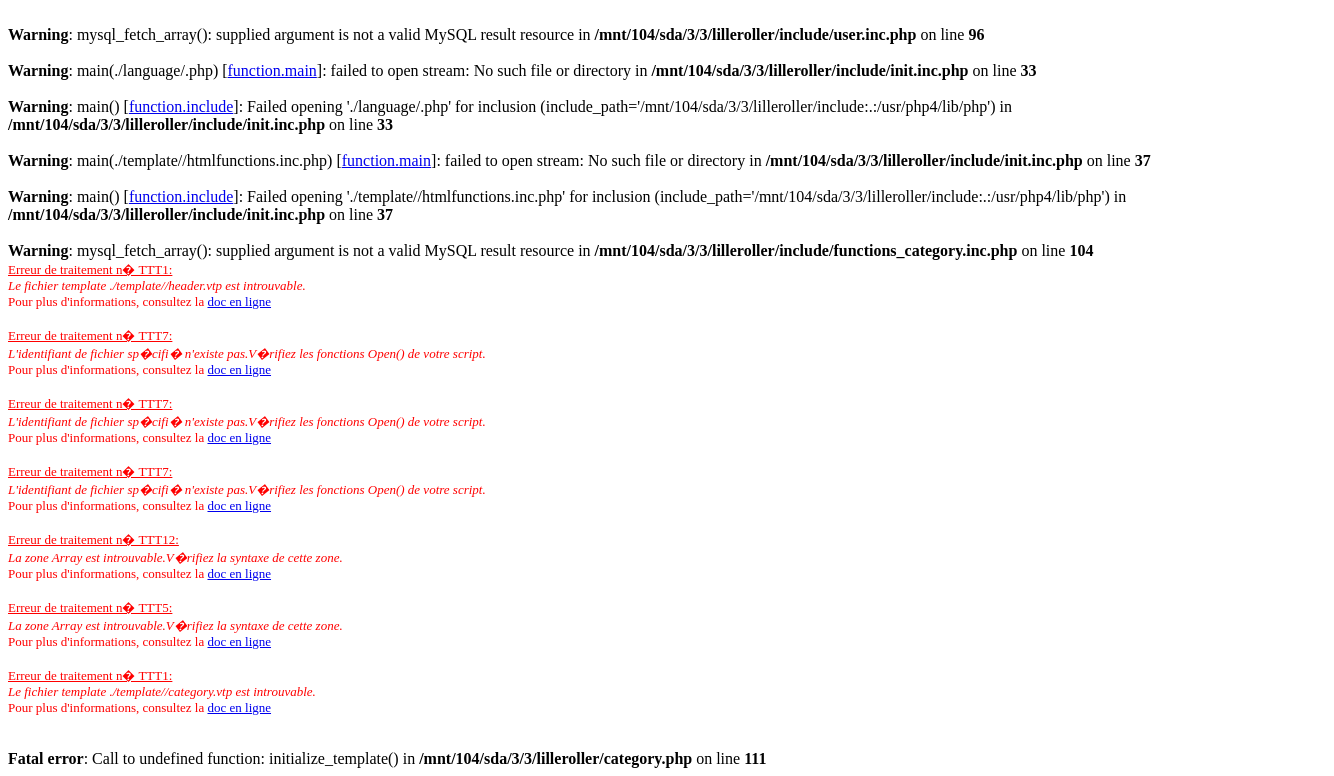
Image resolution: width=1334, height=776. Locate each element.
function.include (181, 106)
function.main (272, 70)
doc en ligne (239, 301)
